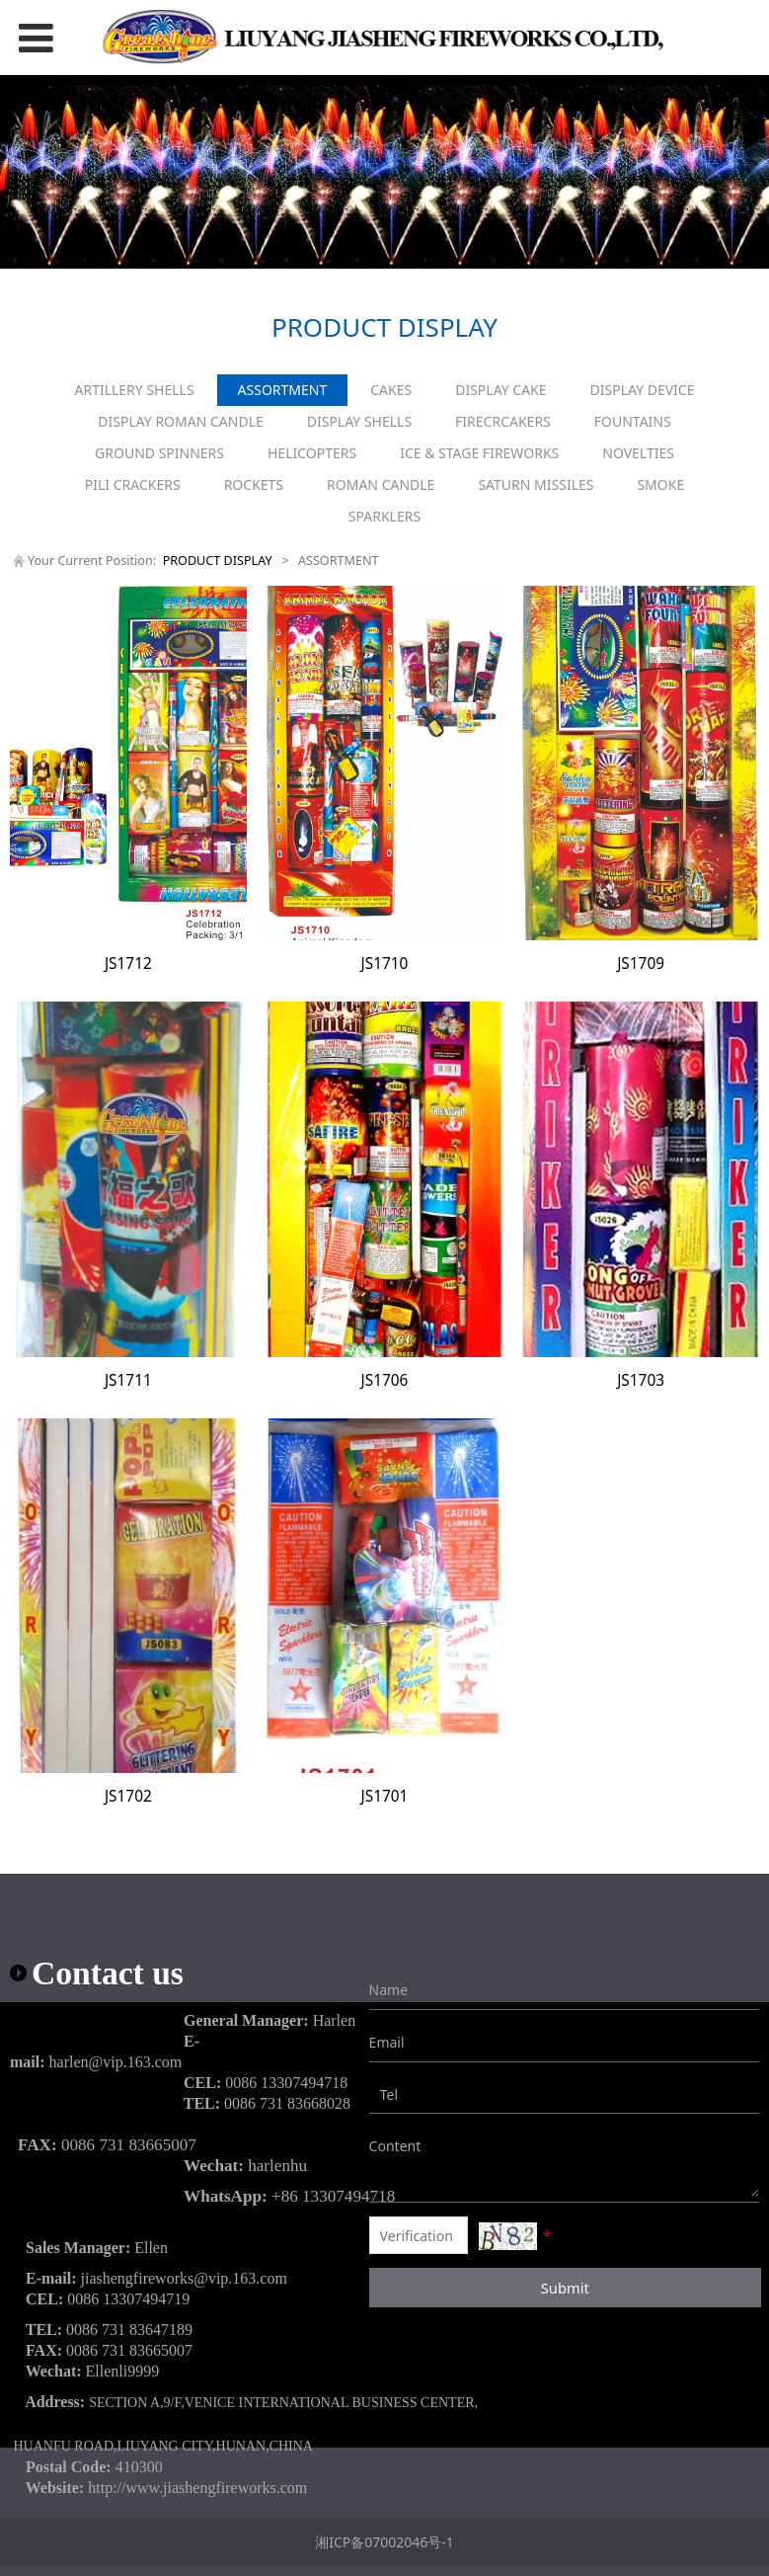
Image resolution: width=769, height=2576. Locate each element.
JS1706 (385, 1380)
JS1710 (385, 963)
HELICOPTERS (312, 452)
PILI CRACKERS (133, 484)
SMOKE (660, 484)
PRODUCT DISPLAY (217, 560)
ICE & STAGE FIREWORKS (479, 452)
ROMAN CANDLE (380, 484)
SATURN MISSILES (535, 484)
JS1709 (640, 963)
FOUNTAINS (632, 421)
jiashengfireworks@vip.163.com (184, 2278)
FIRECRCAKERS (503, 421)
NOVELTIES (638, 452)
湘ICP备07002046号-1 (384, 2542)
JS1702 (128, 1796)
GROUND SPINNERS (159, 452)
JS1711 (128, 1380)
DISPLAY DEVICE (642, 389)
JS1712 (128, 963)
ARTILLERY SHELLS (133, 389)
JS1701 (385, 1796)
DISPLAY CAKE (500, 389)
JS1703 (640, 1380)
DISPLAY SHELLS (359, 421)
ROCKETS (253, 484)
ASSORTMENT (283, 389)
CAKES (391, 389)
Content (383, 2145)
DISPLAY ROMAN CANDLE (180, 421)
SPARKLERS (384, 516)
